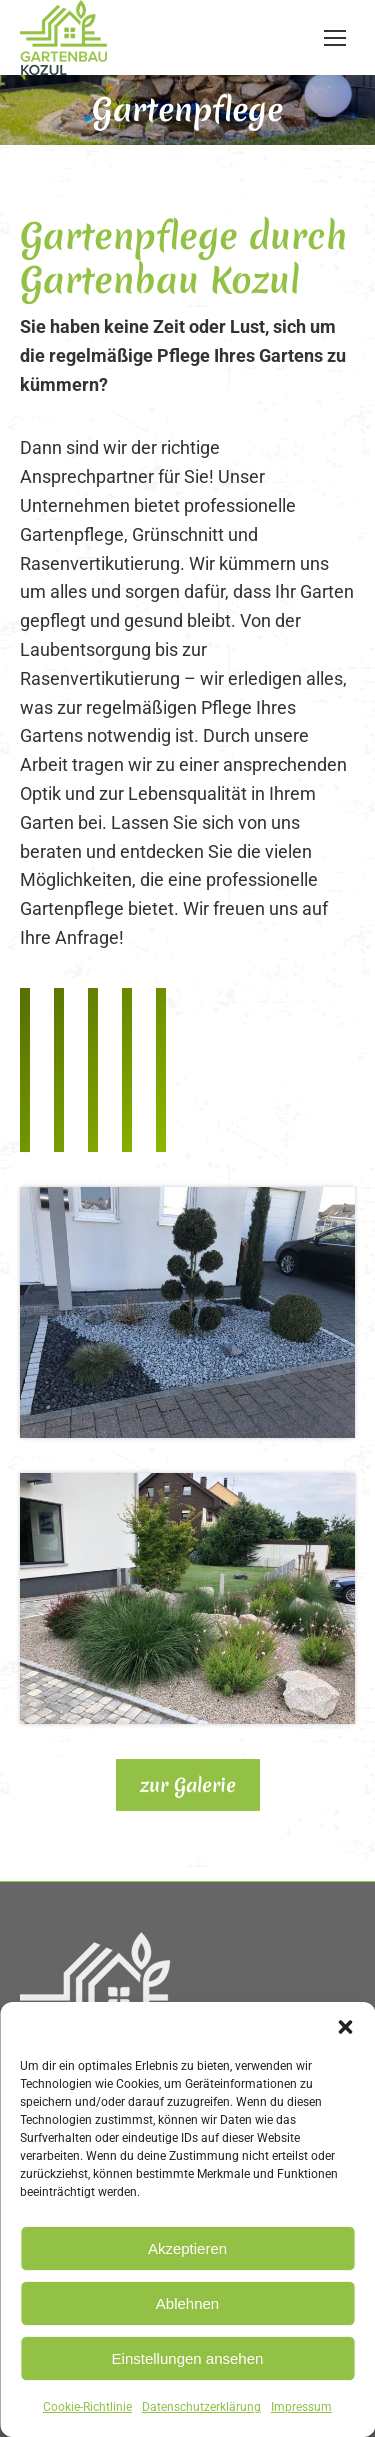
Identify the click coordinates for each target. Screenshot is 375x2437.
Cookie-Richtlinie (87, 2407)
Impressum (301, 2407)
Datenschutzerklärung (201, 2407)
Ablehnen (187, 2303)
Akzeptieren (187, 2248)
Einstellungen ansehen (188, 2358)
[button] (345, 2027)
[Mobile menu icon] (335, 38)
